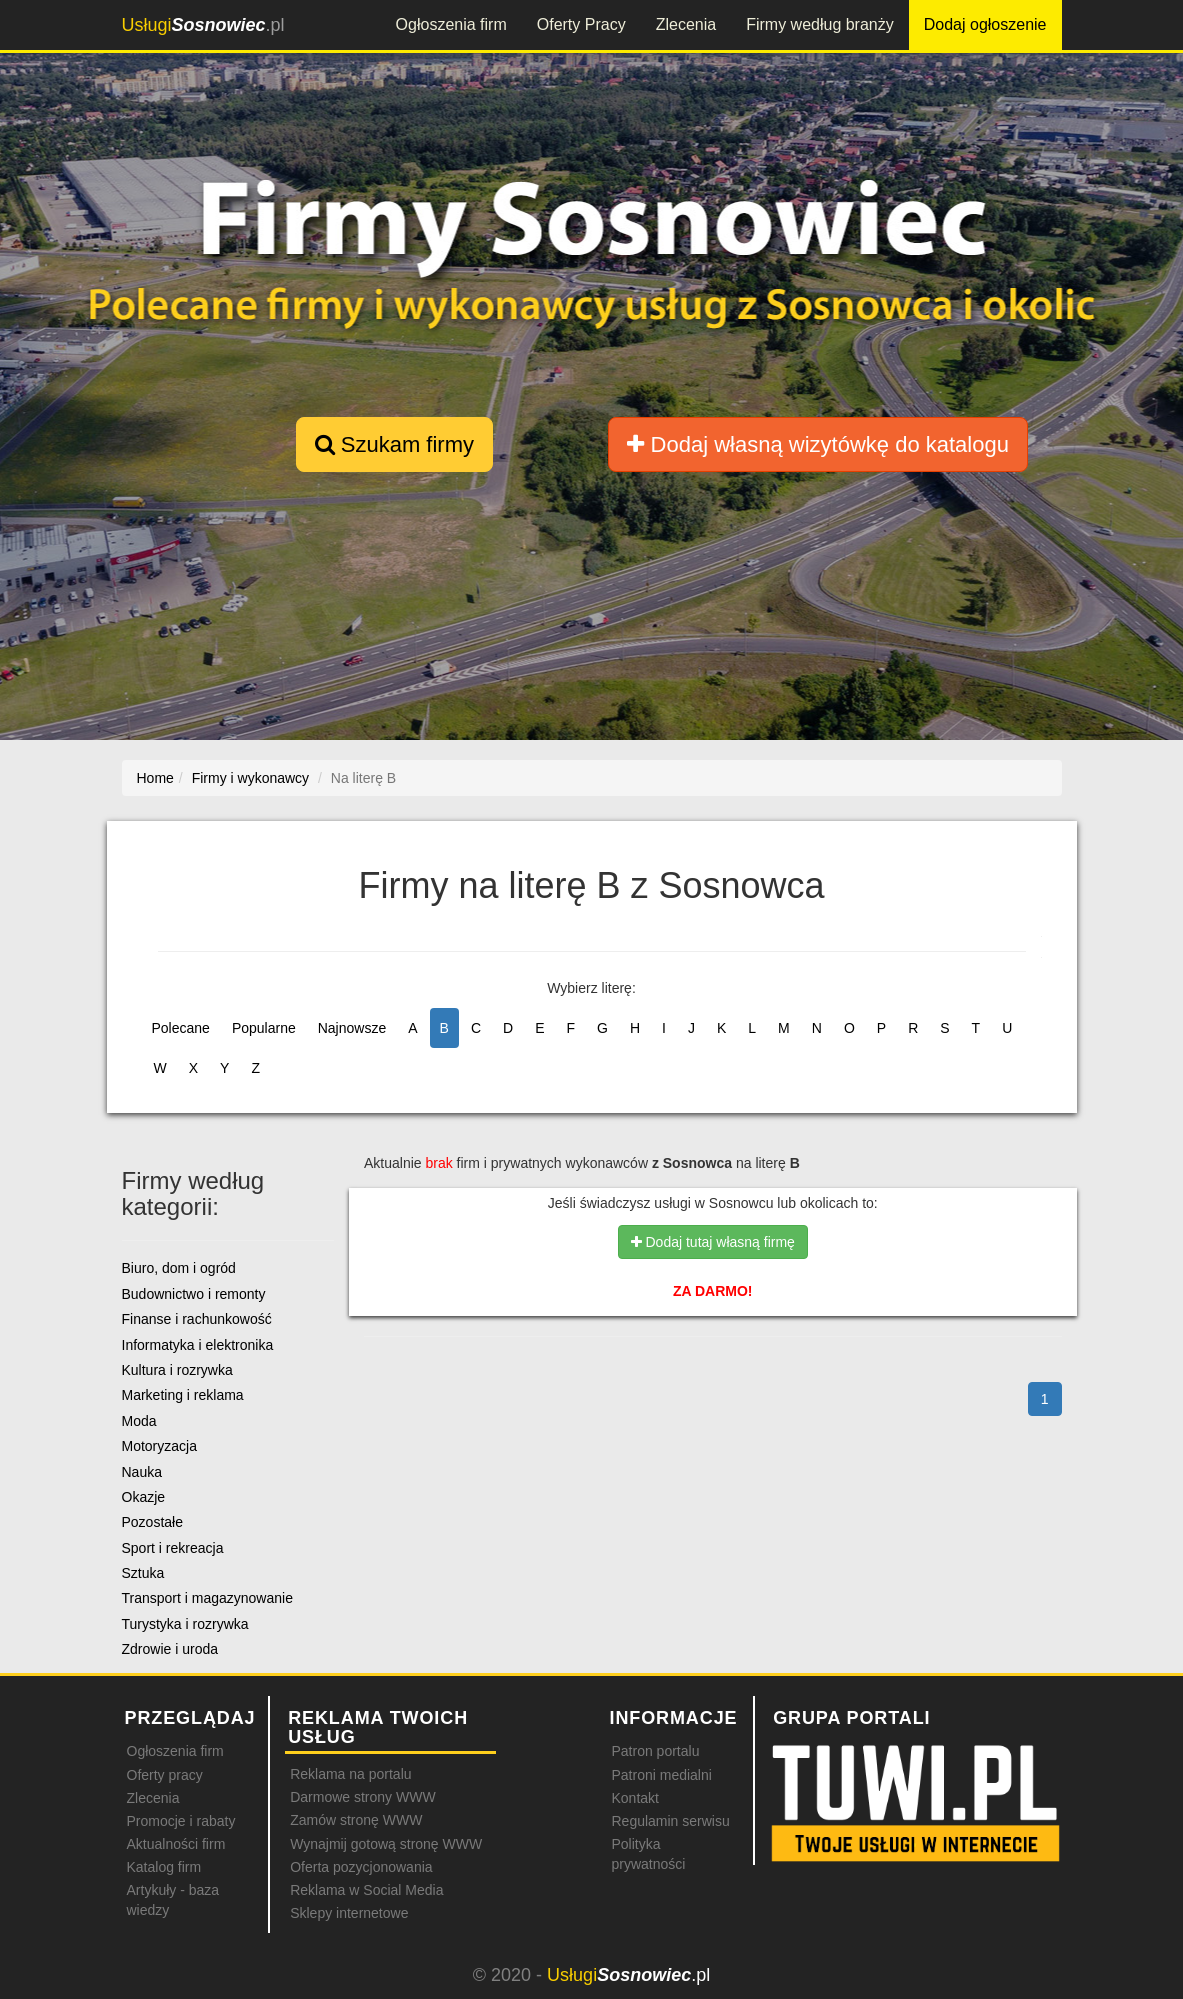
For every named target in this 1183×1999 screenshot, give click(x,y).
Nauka (142, 1472)
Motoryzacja (159, 1446)
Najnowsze (352, 1028)
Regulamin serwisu (670, 1821)
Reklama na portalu (350, 1774)
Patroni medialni (661, 1775)
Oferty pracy (165, 1775)
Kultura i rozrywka (177, 1370)
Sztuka (143, 1573)
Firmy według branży (820, 24)
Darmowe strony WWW (362, 1797)
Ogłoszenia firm (451, 24)
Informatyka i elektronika (198, 1345)
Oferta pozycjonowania (361, 1867)
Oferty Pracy (581, 24)
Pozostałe (152, 1522)
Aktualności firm (176, 1844)
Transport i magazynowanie (207, 1598)
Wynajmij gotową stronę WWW (386, 1844)
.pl (203, 25)
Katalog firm (164, 1867)
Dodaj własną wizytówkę (817, 444)
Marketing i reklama (183, 1395)
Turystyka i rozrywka (185, 1624)
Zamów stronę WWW (356, 1820)
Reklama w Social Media (366, 1890)
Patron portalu (655, 1751)
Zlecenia (686, 24)
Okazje (144, 1497)
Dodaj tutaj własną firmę (713, 1242)
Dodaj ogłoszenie (985, 24)
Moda (139, 1421)
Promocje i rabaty (181, 1821)
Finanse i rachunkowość (197, 1319)
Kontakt (634, 1798)
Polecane (181, 1028)
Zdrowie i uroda (170, 1649)
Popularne (264, 1028)
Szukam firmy (394, 444)
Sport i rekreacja (173, 1548)
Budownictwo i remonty (194, 1294)
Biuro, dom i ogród (179, 1268)
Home (155, 778)
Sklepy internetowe (349, 1913)
